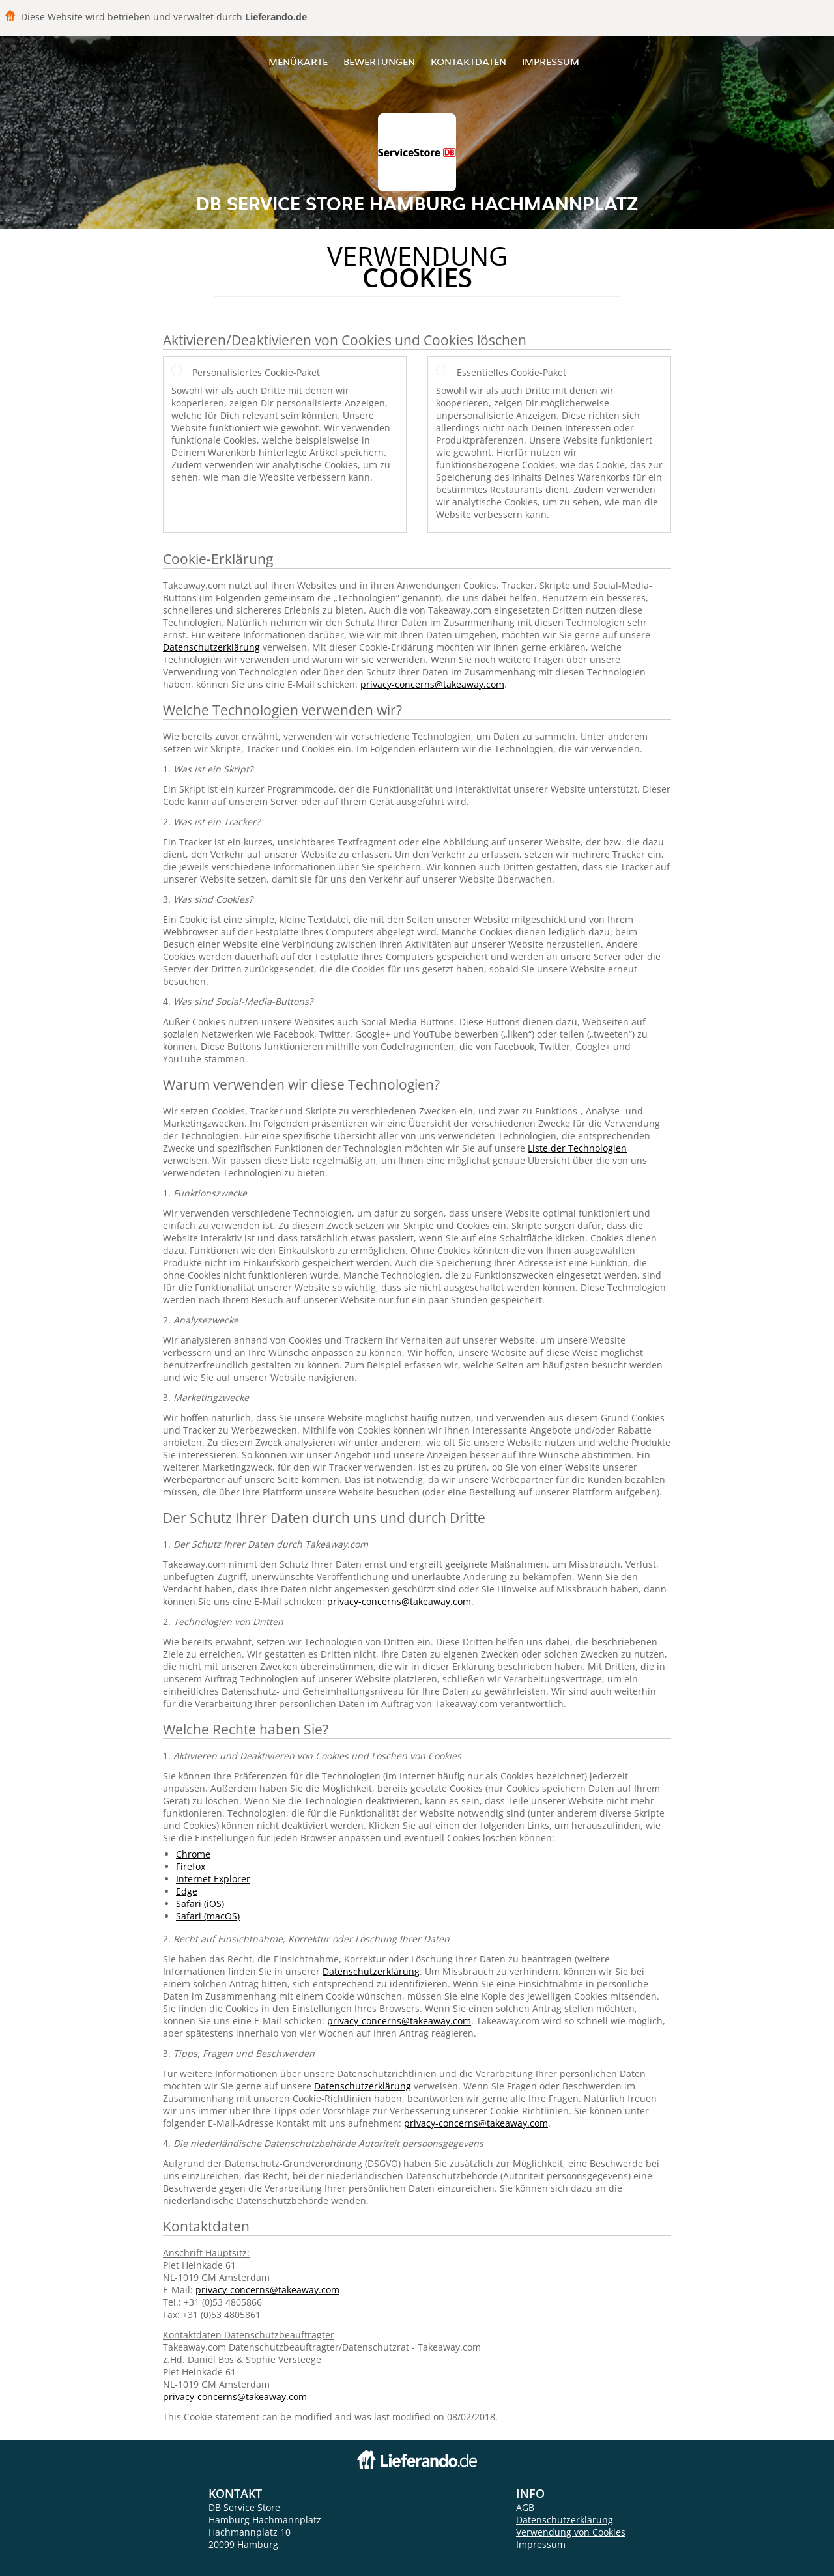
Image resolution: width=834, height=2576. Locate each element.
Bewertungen (379, 61)
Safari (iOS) (200, 1903)
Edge (186, 1891)
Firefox (190, 1866)
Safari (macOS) (208, 1916)
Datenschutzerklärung (211, 647)
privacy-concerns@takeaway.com (432, 684)
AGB (525, 2507)
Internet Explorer (213, 1879)
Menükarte (298, 61)
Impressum (550, 61)
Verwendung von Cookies (571, 2532)
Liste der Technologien (577, 1148)
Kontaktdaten (468, 61)
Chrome (193, 1854)
